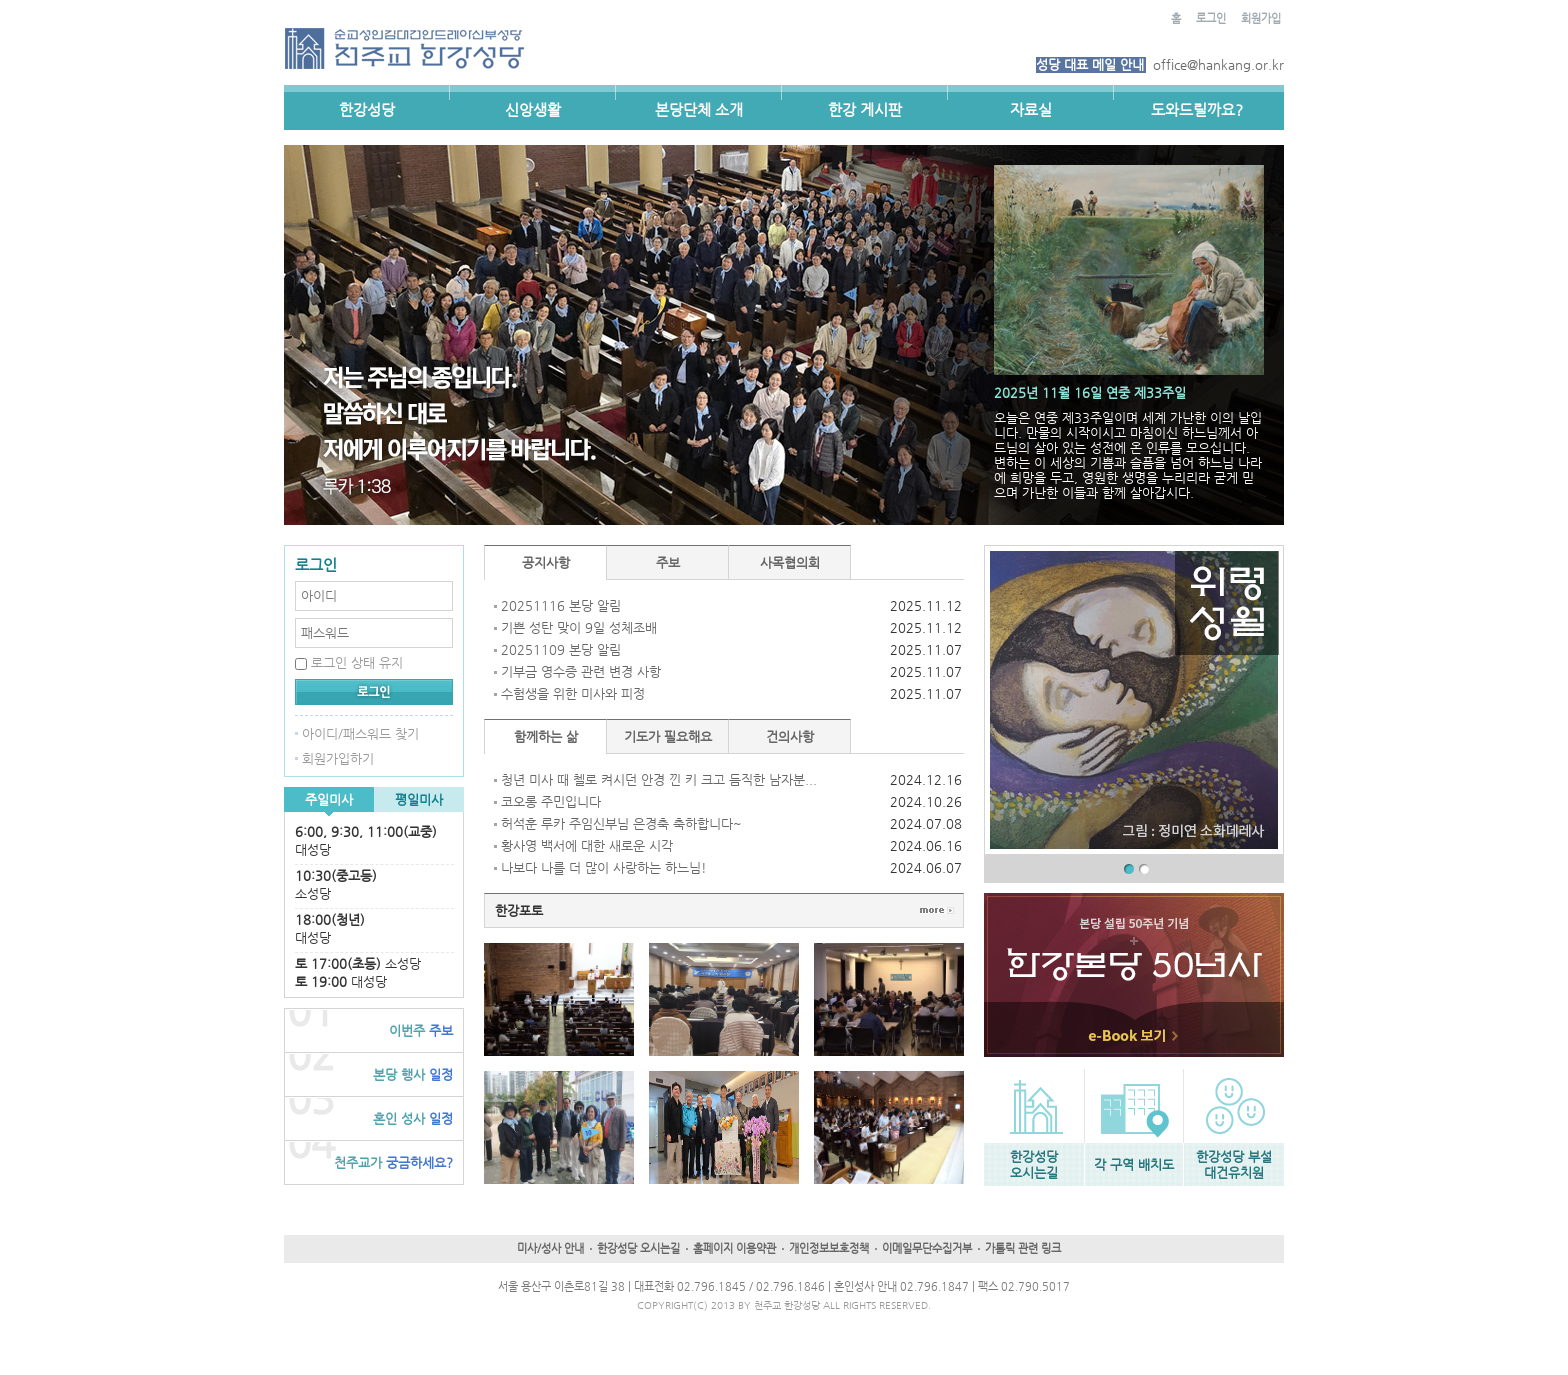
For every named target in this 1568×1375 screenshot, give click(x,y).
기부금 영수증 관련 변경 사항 (581, 671)
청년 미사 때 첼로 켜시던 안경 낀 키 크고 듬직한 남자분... (659, 779)
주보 (421, 1030)
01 (1129, 869)
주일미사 (329, 799)
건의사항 (790, 736)
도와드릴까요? (1197, 109)
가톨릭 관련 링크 (1023, 1248)
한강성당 (367, 109)
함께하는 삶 (546, 736)
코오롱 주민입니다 (551, 801)
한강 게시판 (865, 109)
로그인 (1211, 18)
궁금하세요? (393, 1162)
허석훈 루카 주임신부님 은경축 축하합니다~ (621, 823)
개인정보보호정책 (829, 1248)
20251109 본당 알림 (561, 649)
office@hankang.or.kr (1218, 64)
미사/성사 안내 (550, 1248)
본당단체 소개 (699, 109)
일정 (413, 1074)
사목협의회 (790, 562)
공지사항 (546, 562)
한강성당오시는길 (1034, 1164)
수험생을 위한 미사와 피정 (573, 693)
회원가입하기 (338, 758)
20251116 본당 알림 (561, 605)
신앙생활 (533, 109)
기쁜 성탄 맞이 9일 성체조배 (579, 627)
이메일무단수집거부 (927, 1248)
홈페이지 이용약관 (734, 1248)
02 (1144, 869)
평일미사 (419, 799)
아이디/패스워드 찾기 (360, 733)
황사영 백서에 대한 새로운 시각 (587, 845)
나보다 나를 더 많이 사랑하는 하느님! (604, 867)
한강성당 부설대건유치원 (1234, 1164)
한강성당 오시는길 (638, 1248)
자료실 (1031, 109)
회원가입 (1261, 18)
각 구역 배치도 (1134, 1164)
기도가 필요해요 (668, 736)
